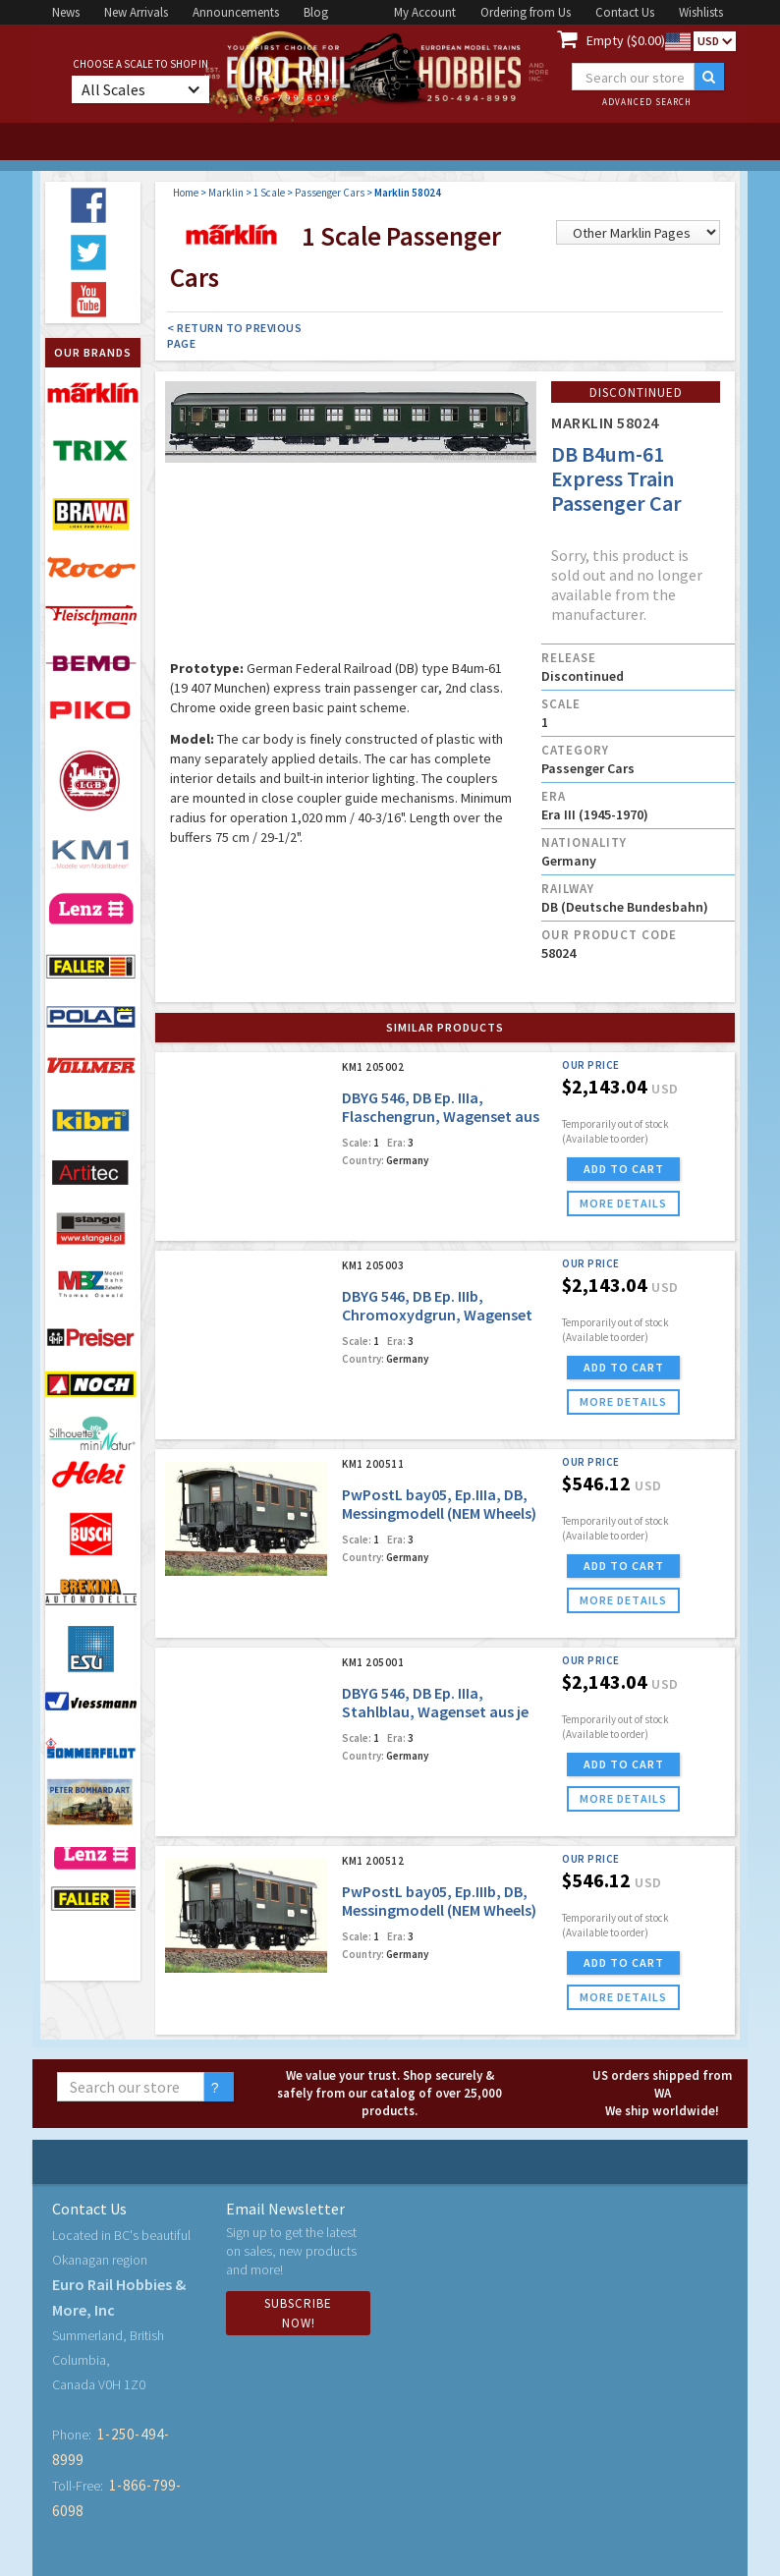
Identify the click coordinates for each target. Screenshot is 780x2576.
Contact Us (624, 12)
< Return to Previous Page (234, 335)
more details (623, 1203)
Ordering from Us (525, 12)
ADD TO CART (624, 1168)
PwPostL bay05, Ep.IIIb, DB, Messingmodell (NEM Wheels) (439, 1900)
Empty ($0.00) (625, 40)
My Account (425, 12)
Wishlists (701, 12)
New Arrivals (136, 12)
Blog (316, 12)
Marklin (226, 192)
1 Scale (269, 192)
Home (185, 192)
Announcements (236, 12)
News (66, 12)
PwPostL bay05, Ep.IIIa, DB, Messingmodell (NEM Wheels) (439, 1503)
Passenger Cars (329, 192)
